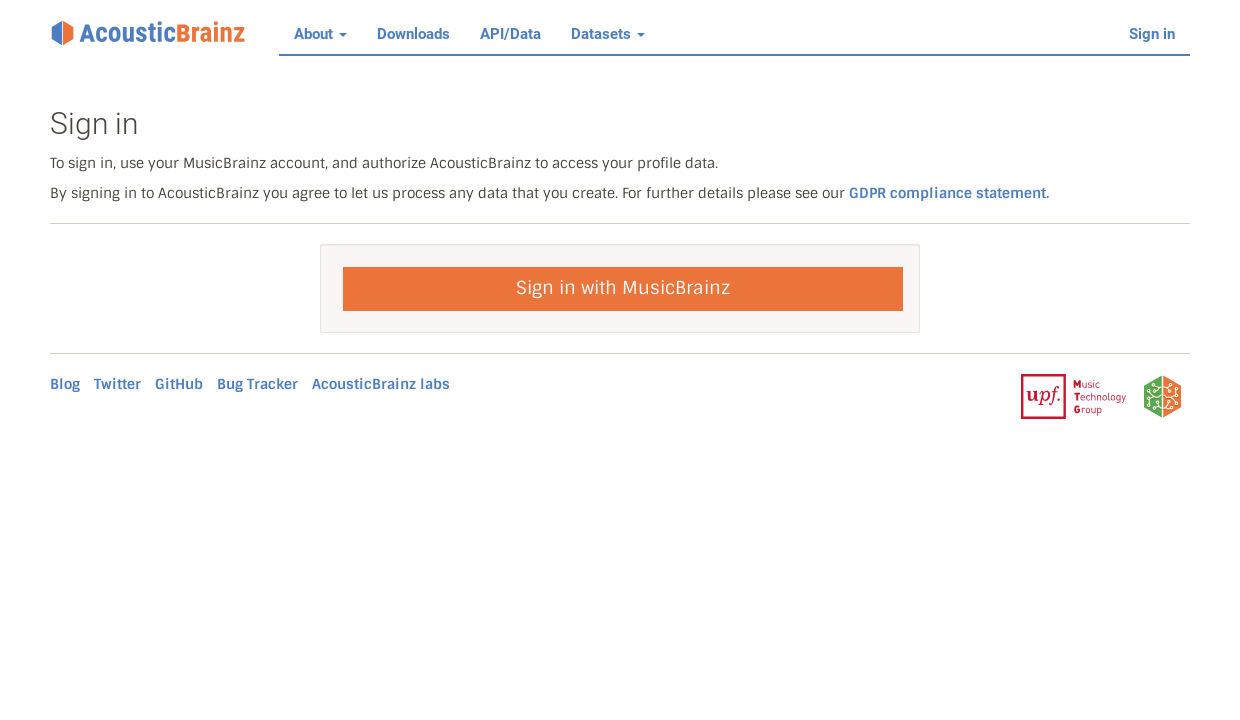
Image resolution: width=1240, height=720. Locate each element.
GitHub (179, 384)
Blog (65, 384)
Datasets (608, 34)
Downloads (413, 34)
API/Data (510, 34)
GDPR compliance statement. (949, 193)
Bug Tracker (257, 384)
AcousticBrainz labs (381, 384)
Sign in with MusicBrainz (623, 288)
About (320, 34)
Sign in (1152, 34)
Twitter (117, 384)
